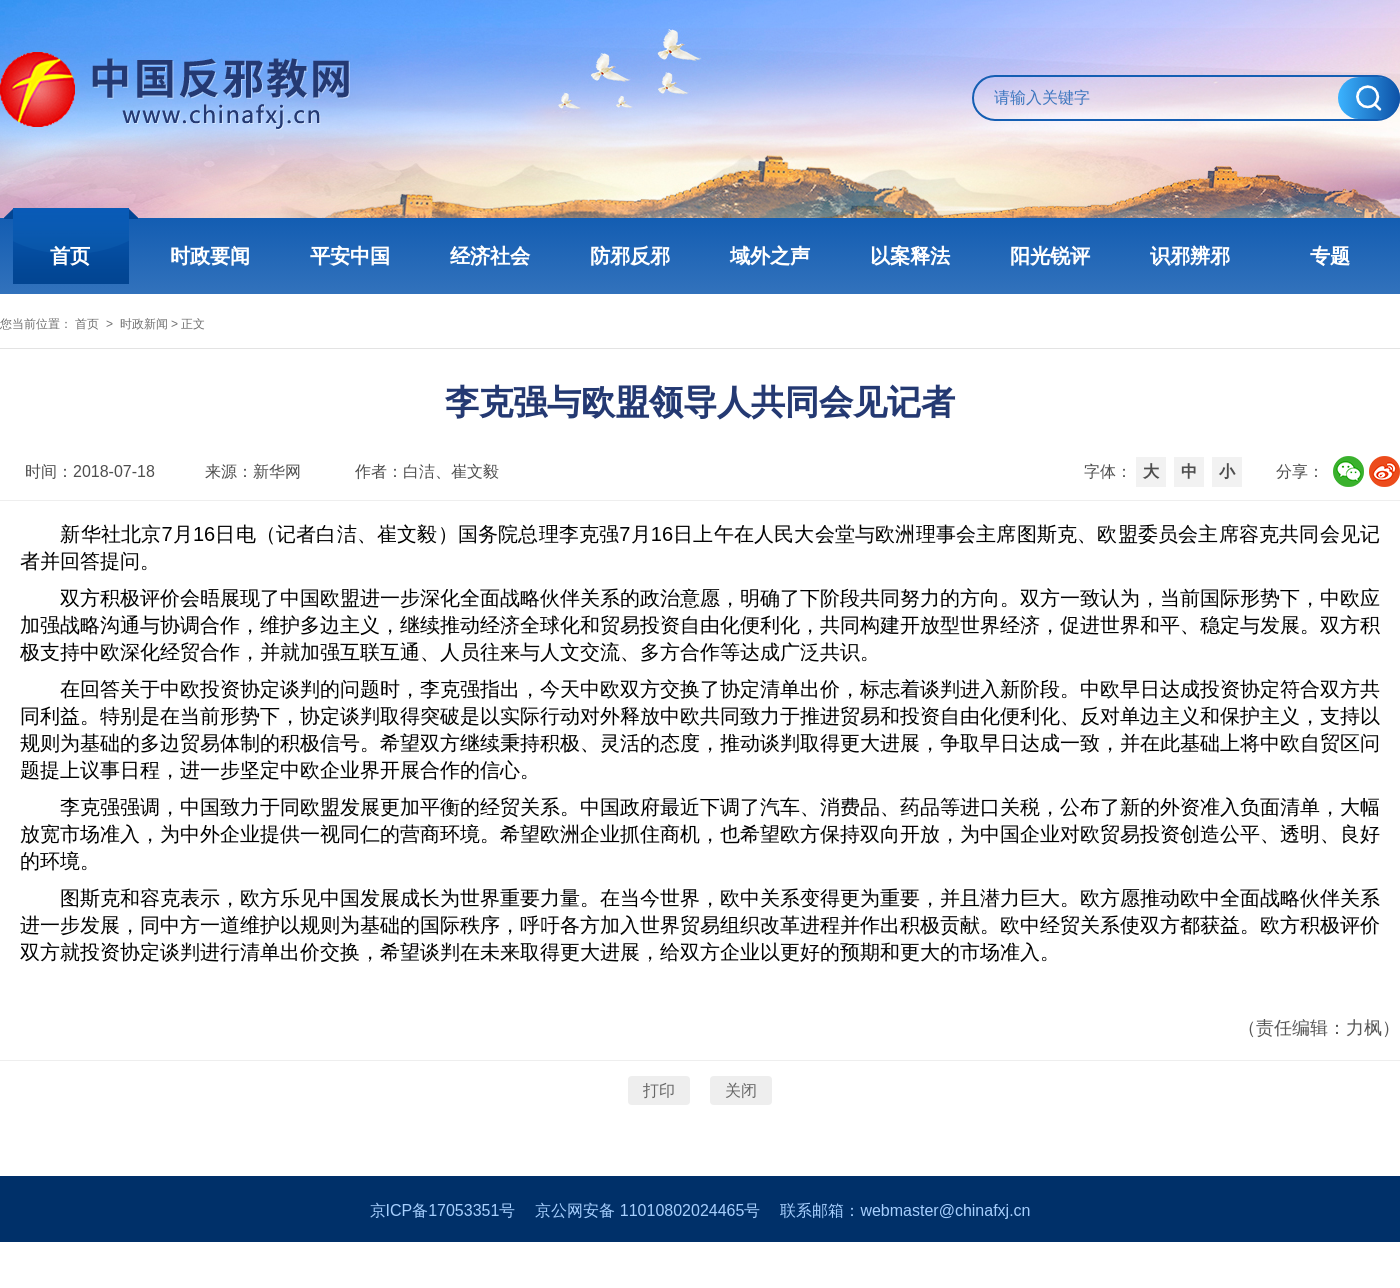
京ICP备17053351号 (443, 1256)
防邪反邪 (630, 256)
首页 (70, 256)
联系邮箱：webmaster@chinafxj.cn (905, 1256)
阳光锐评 (1050, 256)
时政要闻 (210, 256)
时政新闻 (204, 336)
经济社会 (490, 256)
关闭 (741, 1121)
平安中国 (350, 256)
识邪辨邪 (1190, 256)
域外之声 (770, 256)
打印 (659, 1121)
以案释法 (910, 256)
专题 (1330, 256)
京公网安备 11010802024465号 (647, 1256)
